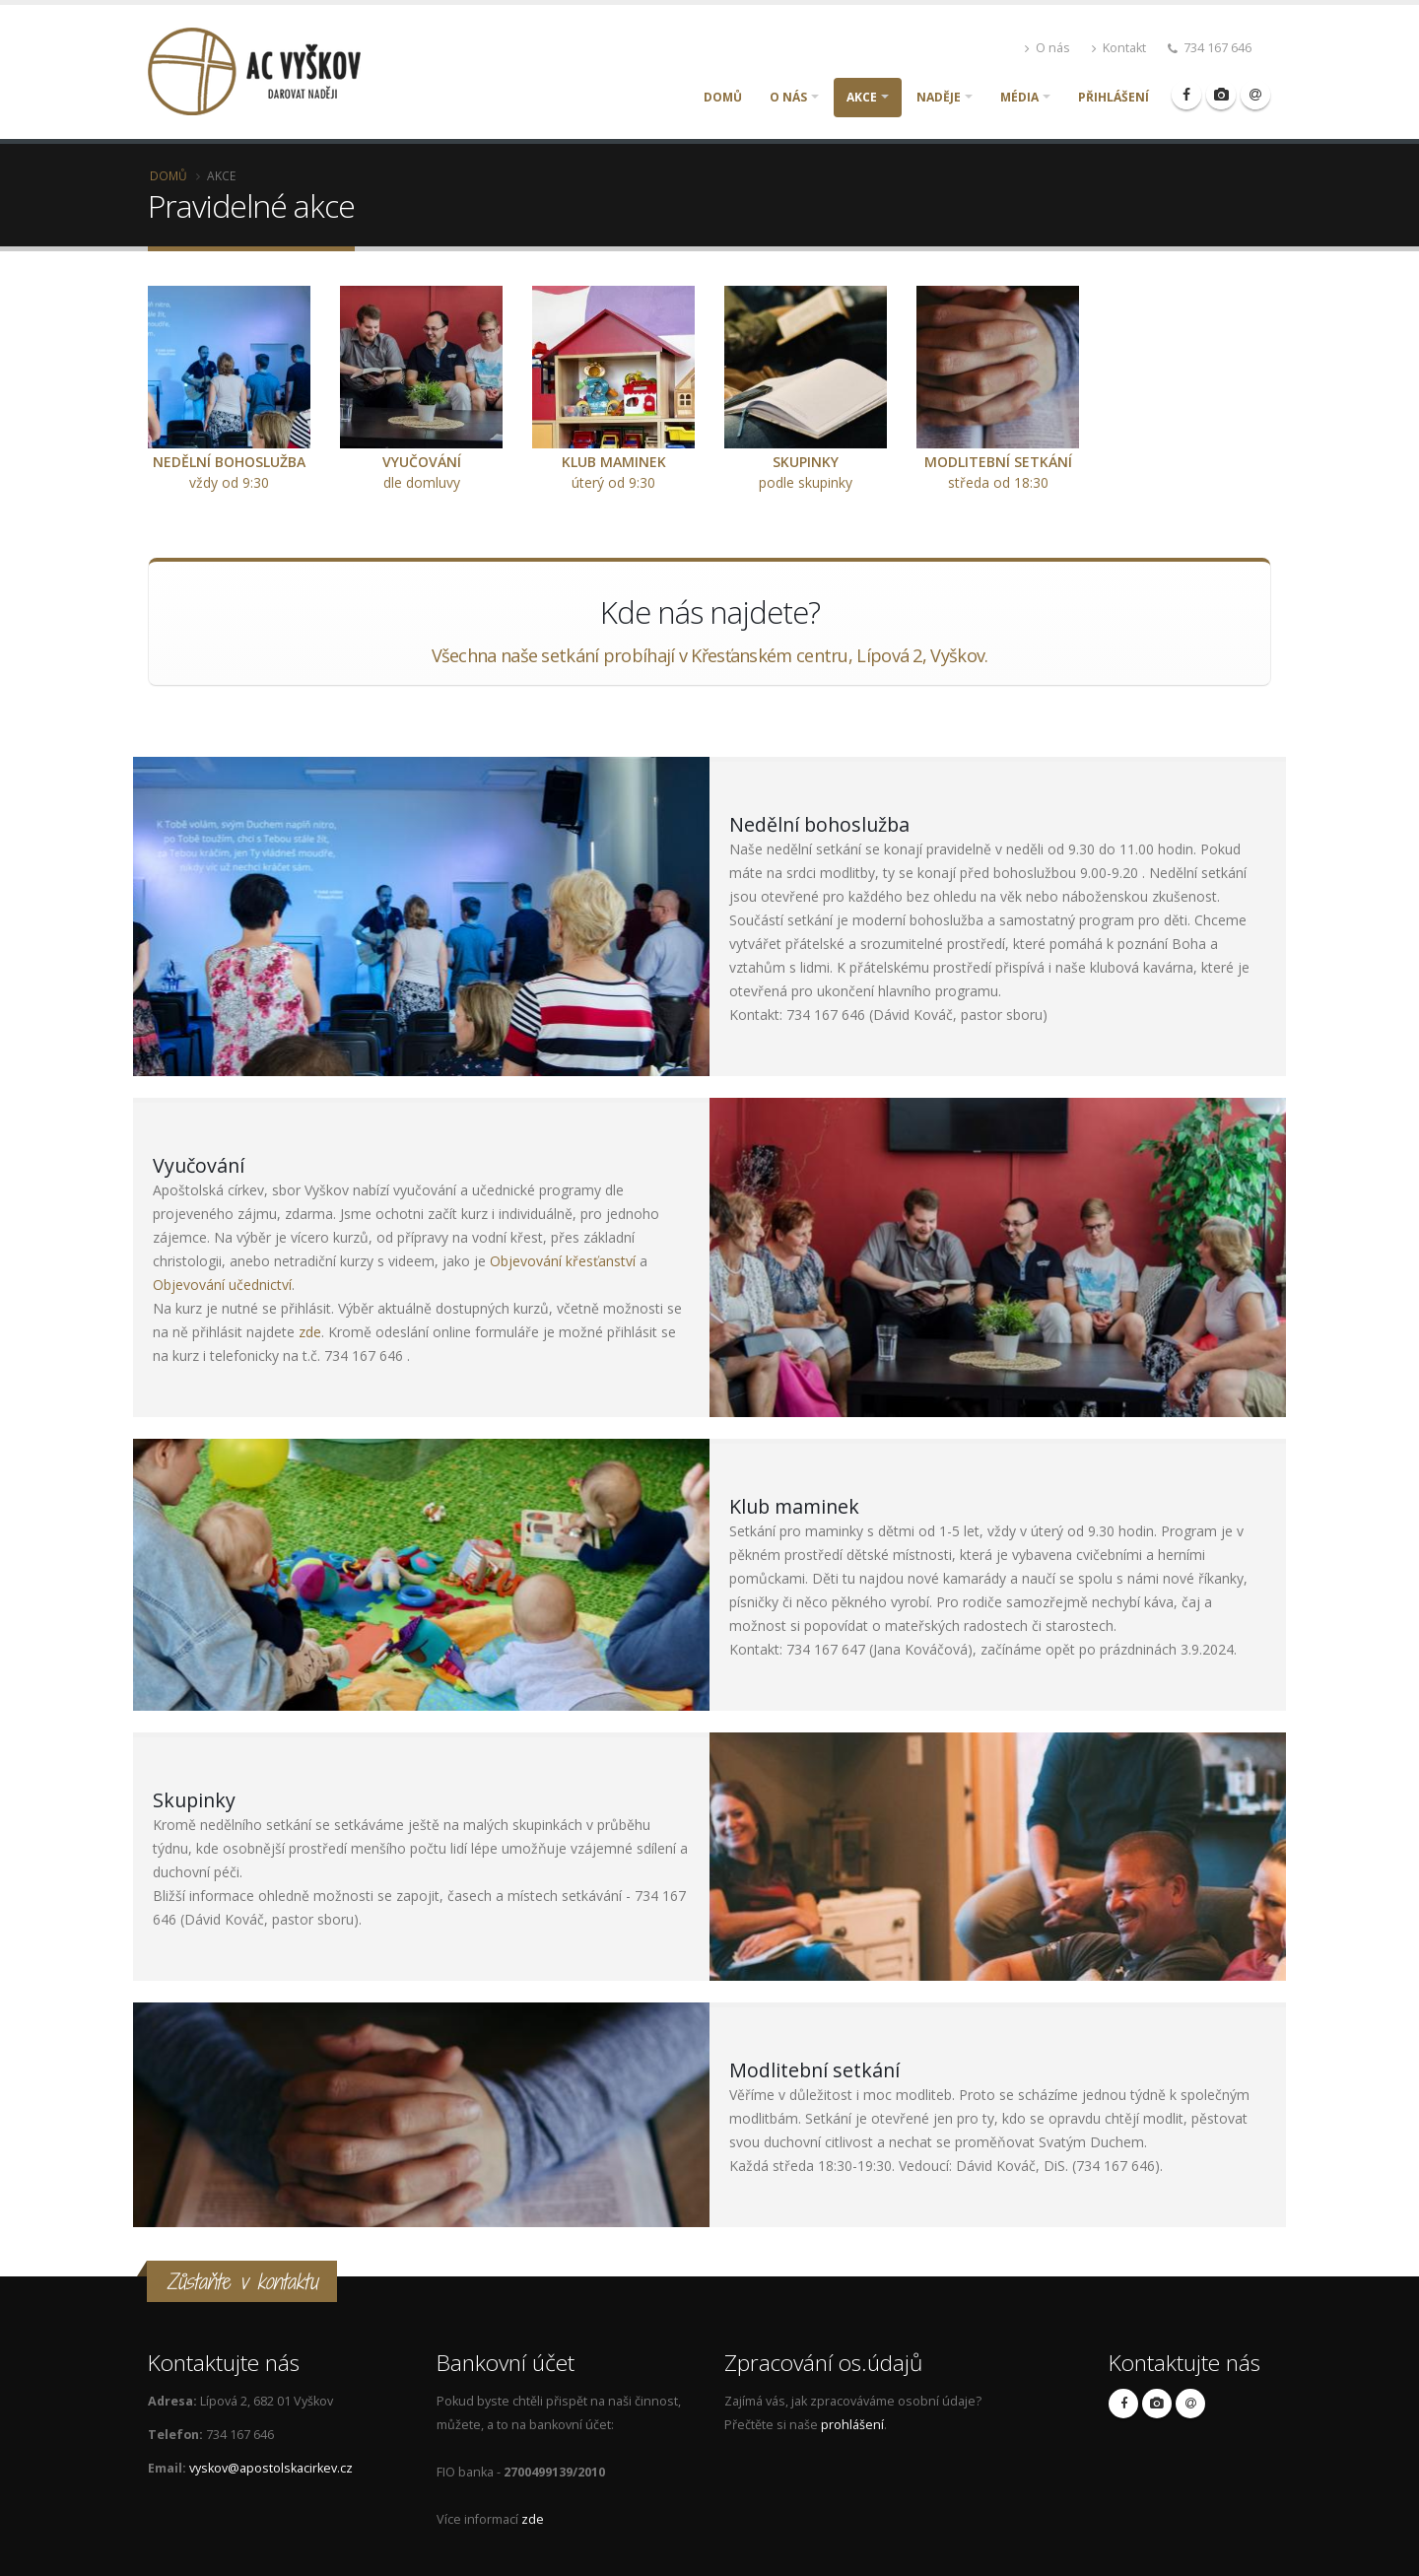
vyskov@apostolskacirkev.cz (271, 2468)
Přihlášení (1113, 97)
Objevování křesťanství (563, 1261)
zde (310, 1331)
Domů (723, 97)
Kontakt (1119, 47)
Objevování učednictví (222, 1284)
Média (1019, 97)
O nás (1047, 47)
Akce (861, 97)
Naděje (938, 97)
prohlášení (852, 2424)
